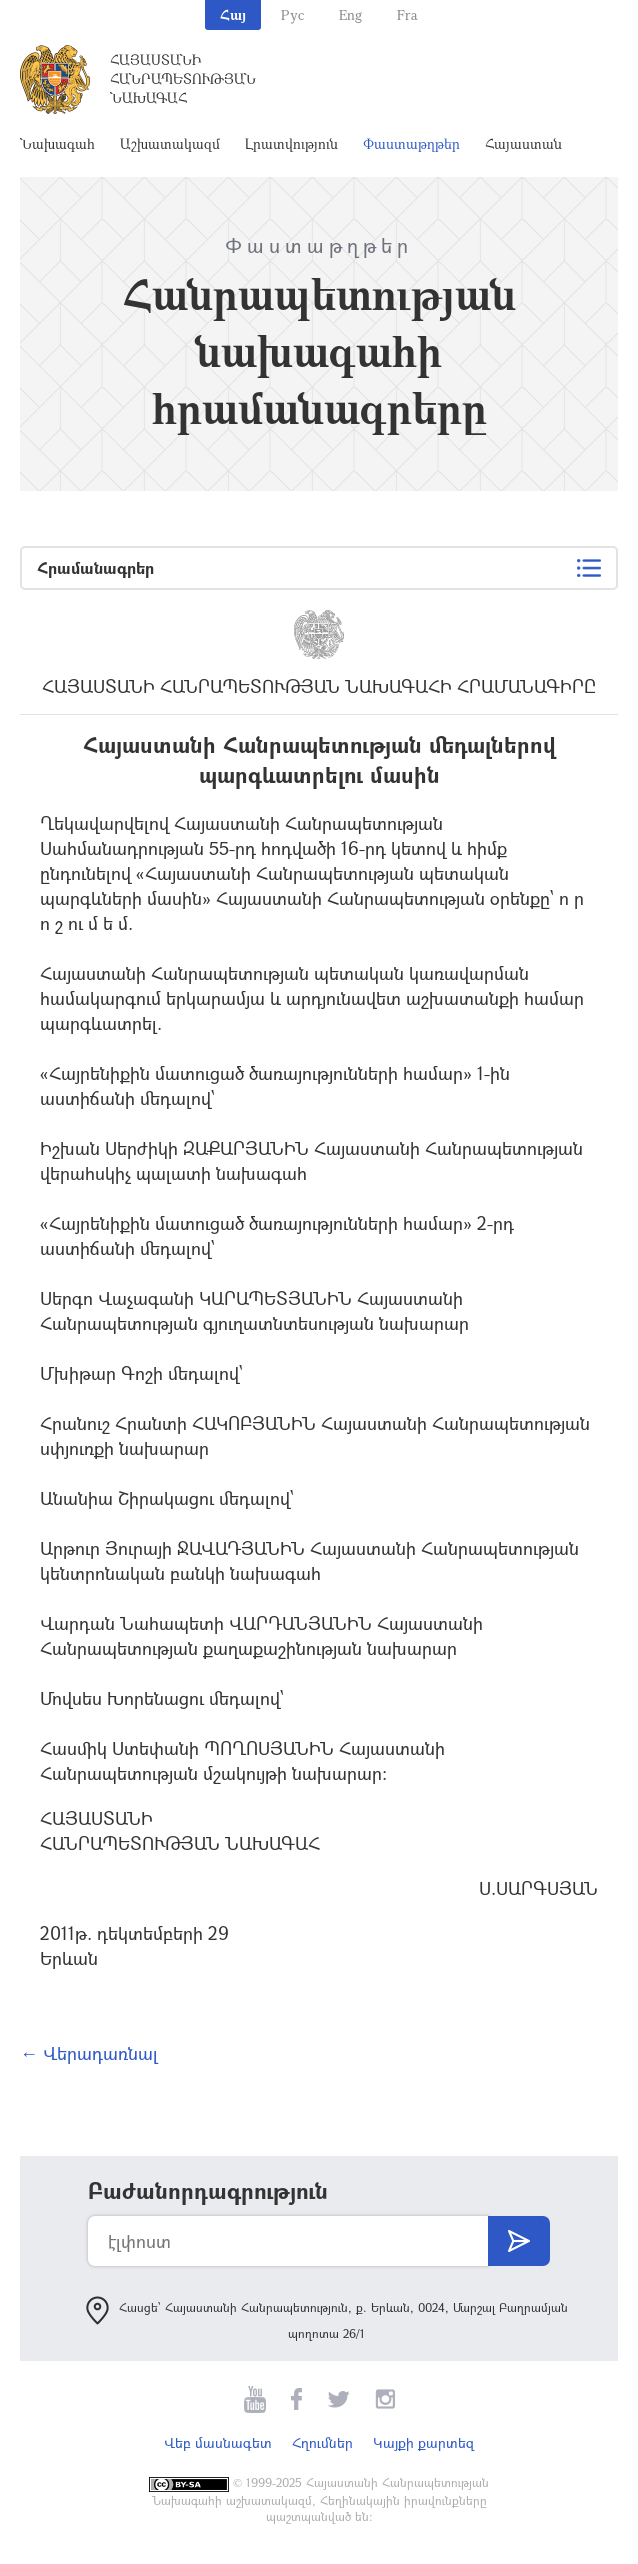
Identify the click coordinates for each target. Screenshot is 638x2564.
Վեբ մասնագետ (218, 2442)
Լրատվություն (291, 143)
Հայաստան (523, 143)
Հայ (233, 14)
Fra (407, 14)
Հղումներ (322, 2442)
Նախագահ (57, 143)
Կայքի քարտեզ (423, 2442)
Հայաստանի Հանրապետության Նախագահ (183, 78)
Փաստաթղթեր (411, 143)
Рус (292, 14)
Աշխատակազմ (170, 143)
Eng (350, 14)
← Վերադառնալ (89, 2053)
